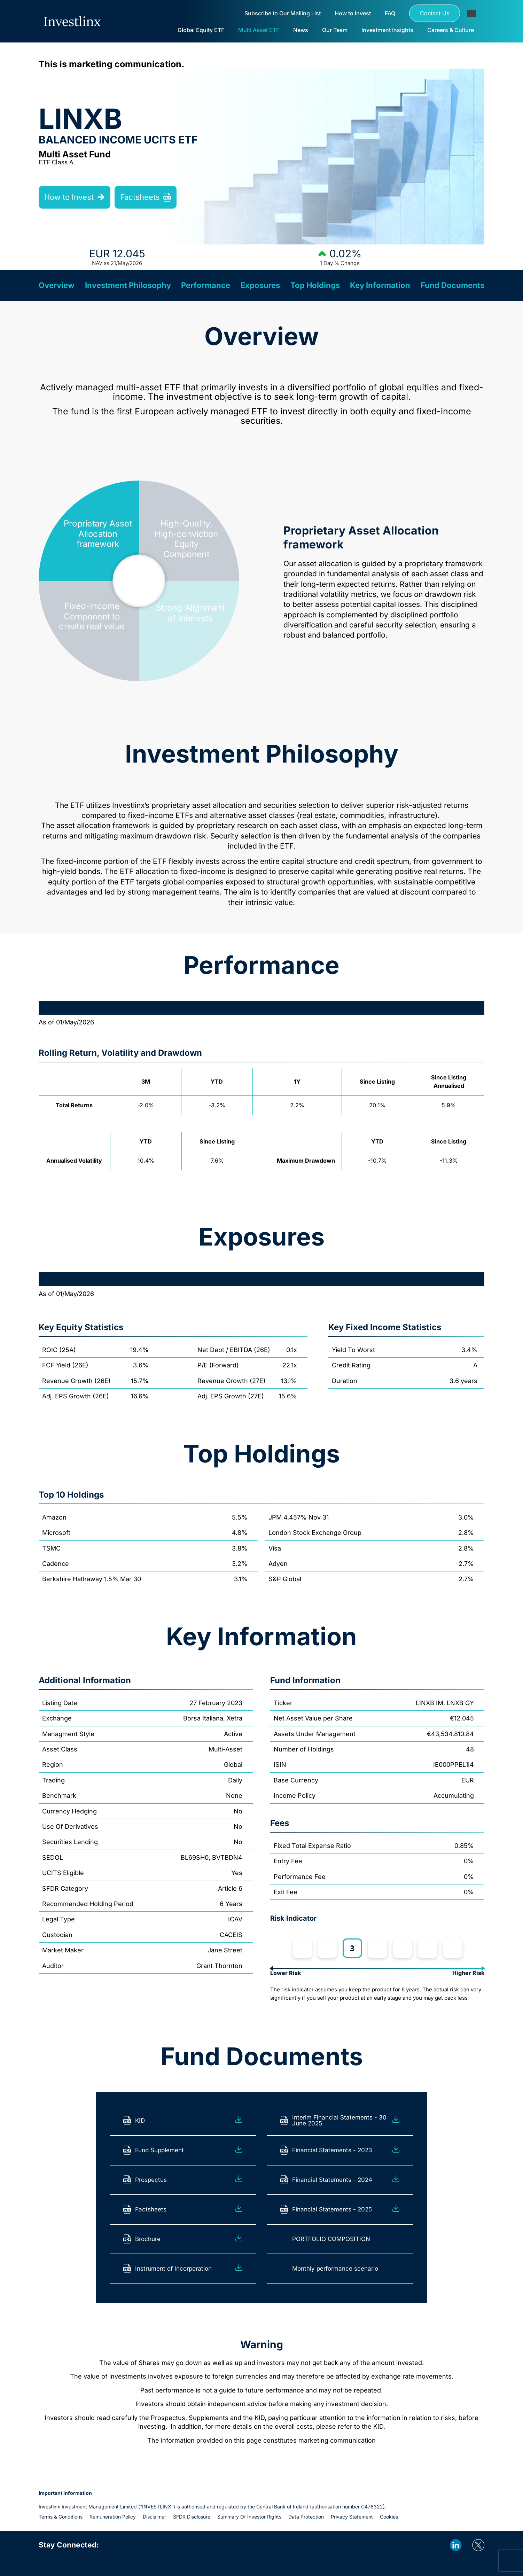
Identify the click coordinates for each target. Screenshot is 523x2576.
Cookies (389, 2517)
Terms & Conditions (61, 2517)
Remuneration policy (112, 2517)
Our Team (335, 29)
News (300, 29)
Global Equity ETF (201, 29)
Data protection (306, 2517)
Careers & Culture (450, 29)
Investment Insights (387, 29)
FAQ (390, 13)
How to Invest (353, 13)
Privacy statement (352, 2517)
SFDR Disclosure (191, 2517)
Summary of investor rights (249, 2517)
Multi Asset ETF (258, 29)
